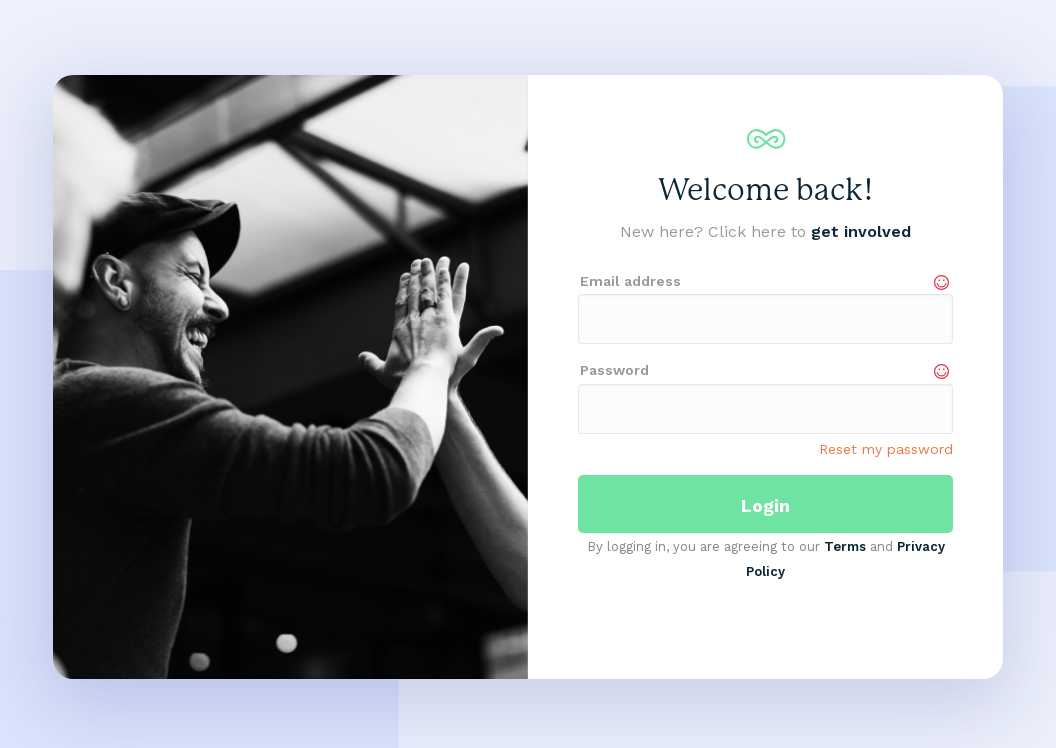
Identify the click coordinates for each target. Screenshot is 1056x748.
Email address (630, 281)
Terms (845, 546)
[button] (93, 377)
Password (614, 370)
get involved (861, 231)
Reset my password (886, 449)
